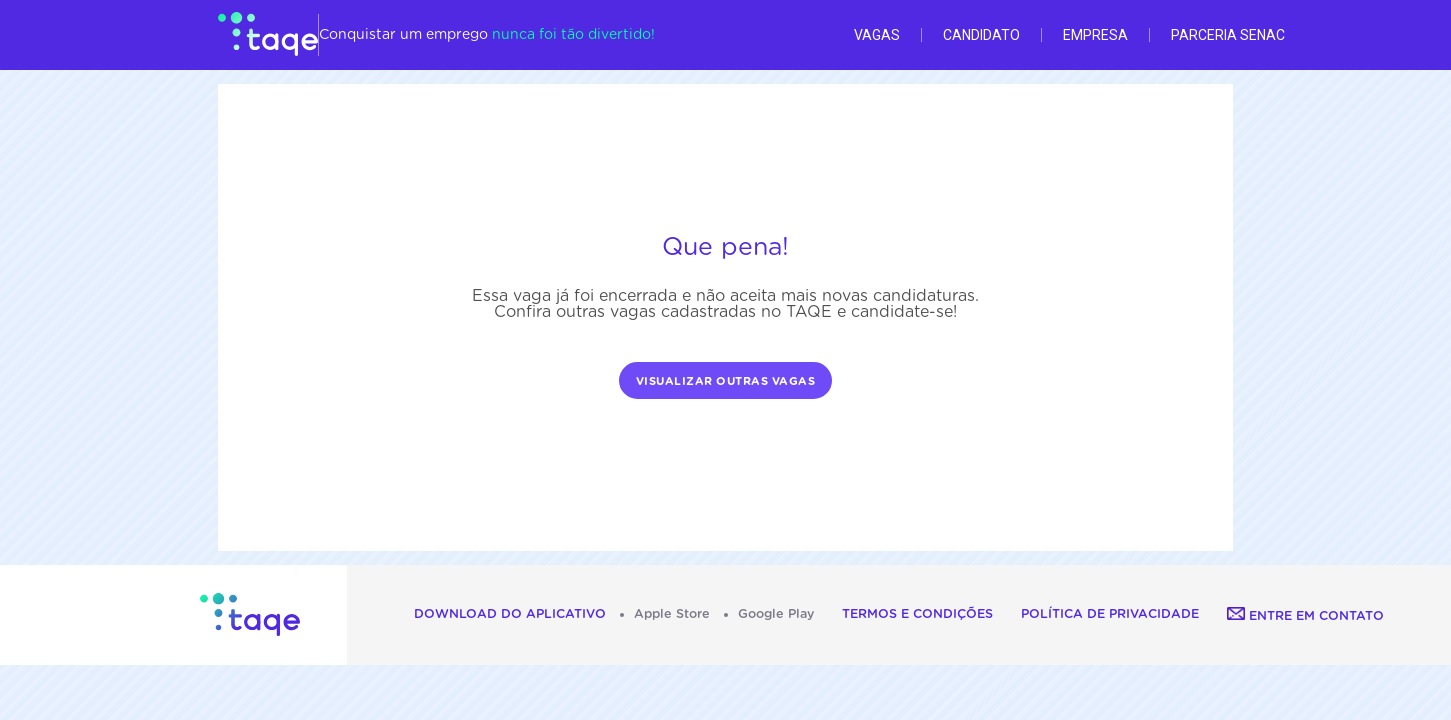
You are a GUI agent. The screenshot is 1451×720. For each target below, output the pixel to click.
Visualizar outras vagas (726, 381)
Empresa (1095, 35)
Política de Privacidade (1110, 614)
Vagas (877, 35)
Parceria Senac (1228, 35)
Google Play (776, 614)
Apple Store (672, 614)
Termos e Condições (917, 614)
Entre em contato (1305, 616)
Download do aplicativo (510, 614)
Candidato (981, 35)
